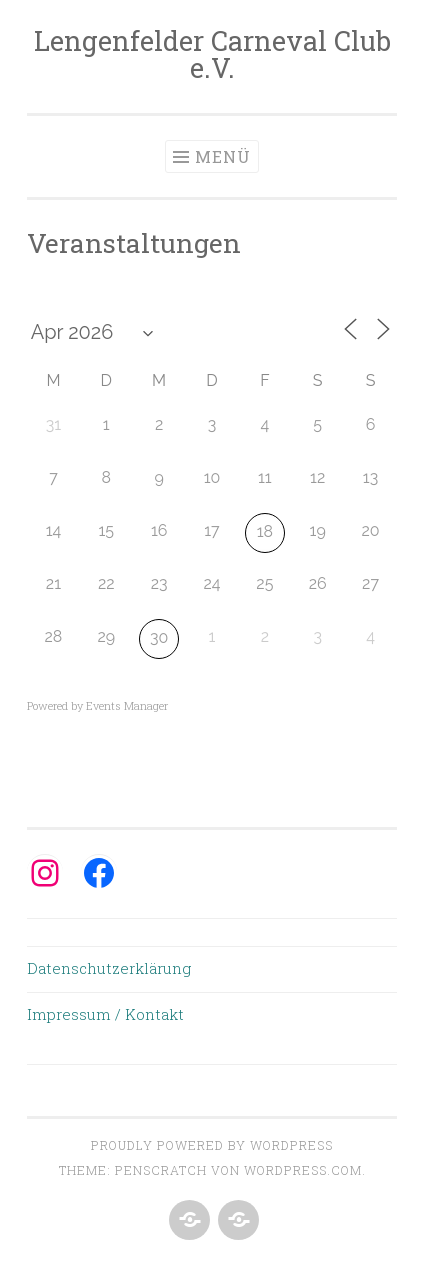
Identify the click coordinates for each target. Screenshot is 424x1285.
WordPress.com (303, 1170)
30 (159, 637)
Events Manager (127, 705)
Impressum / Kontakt (105, 1014)
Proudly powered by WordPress (212, 1145)
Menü (223, 156)
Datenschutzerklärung (109, 968)
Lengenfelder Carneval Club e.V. (212, 54)
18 (265, 531)
